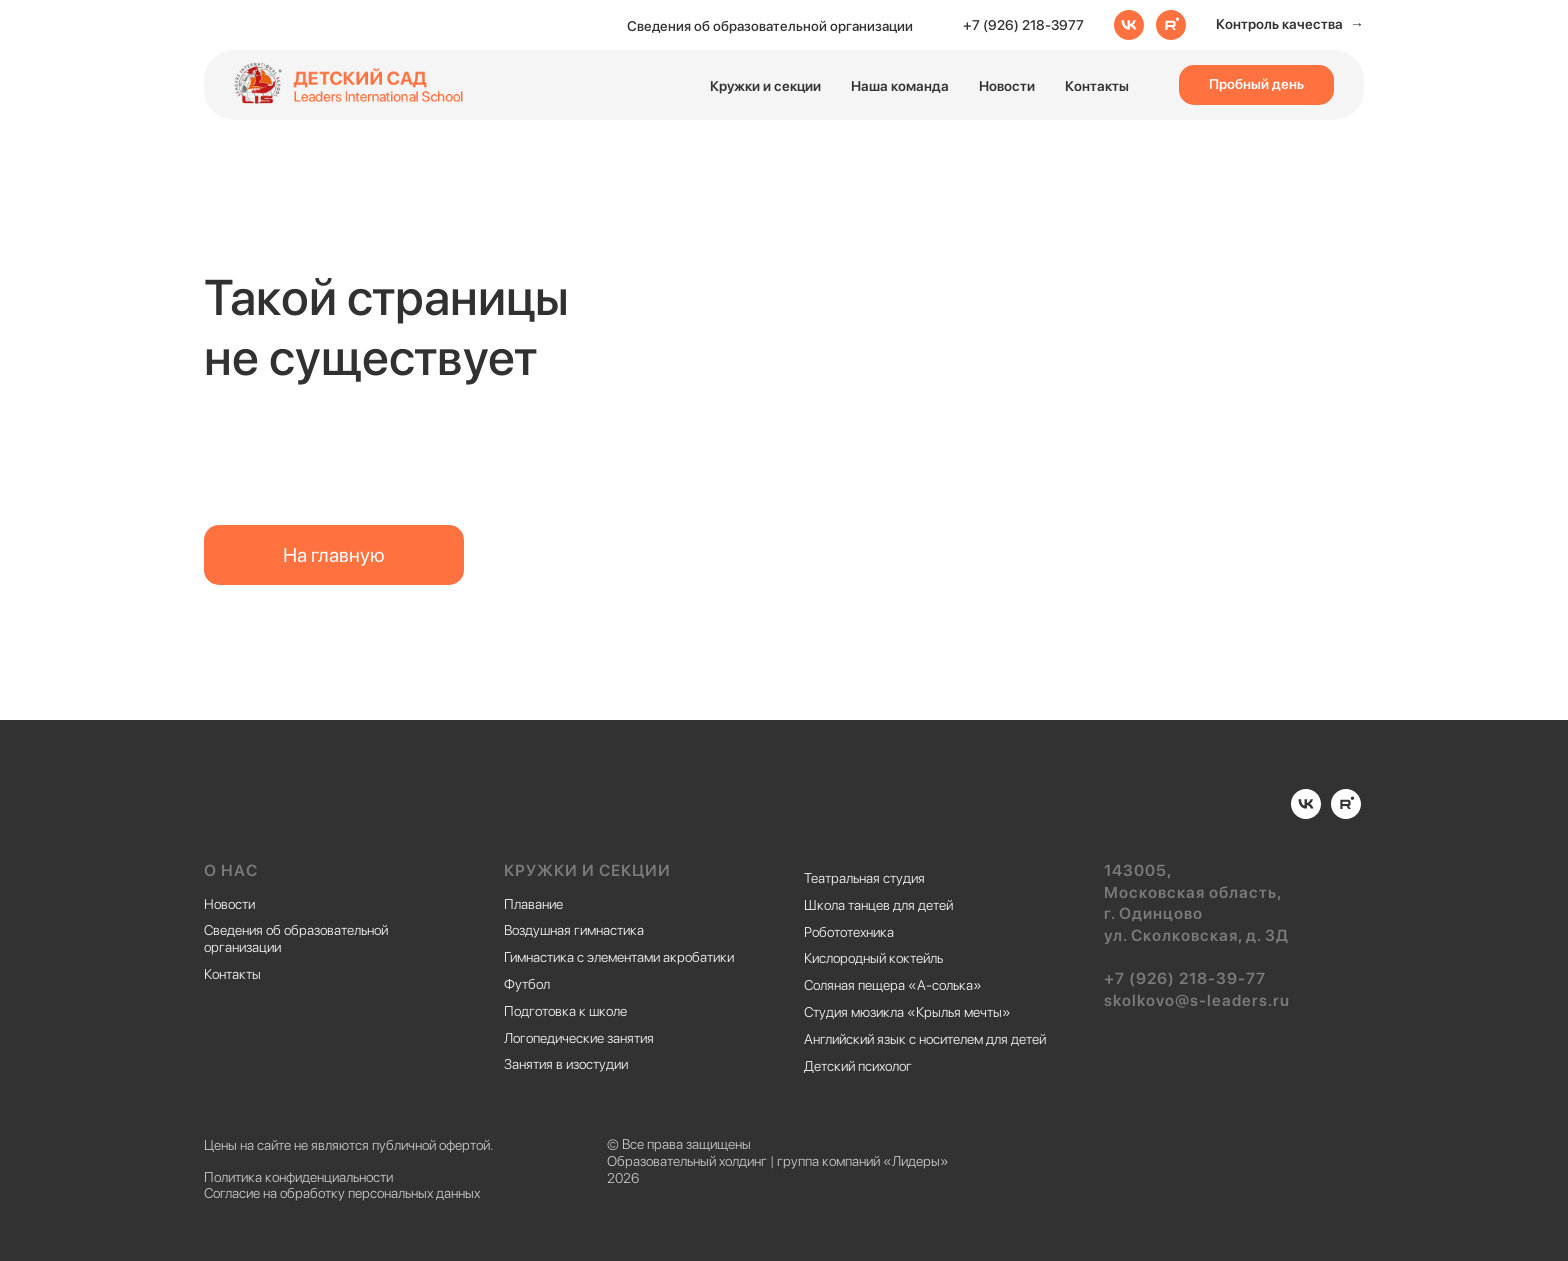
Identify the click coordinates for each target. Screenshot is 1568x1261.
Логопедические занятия (579, 1038)
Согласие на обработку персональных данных (342, 1193)
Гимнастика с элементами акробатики (619, 957)
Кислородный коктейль (873, 958)
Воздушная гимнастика (574, 930)
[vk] (1129, 25)
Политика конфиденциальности (298, 1177)
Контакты (1097, 86)
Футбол (527, 984)
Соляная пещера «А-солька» (893, 985)
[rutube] (1171, 25)
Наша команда (900, 86)
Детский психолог (858, 1066)
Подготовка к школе (565, 1011)
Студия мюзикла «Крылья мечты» (907, 1012)
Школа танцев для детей (878, 905)
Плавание (533, 904)
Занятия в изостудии (566, 1064)
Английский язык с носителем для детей (925, 1039)
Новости (1007, 86)
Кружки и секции (765, 86)
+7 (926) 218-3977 (1023, 25)
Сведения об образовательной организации (770, 26)
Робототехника (849, 932)
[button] (1290, 25)
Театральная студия (864, 878)
